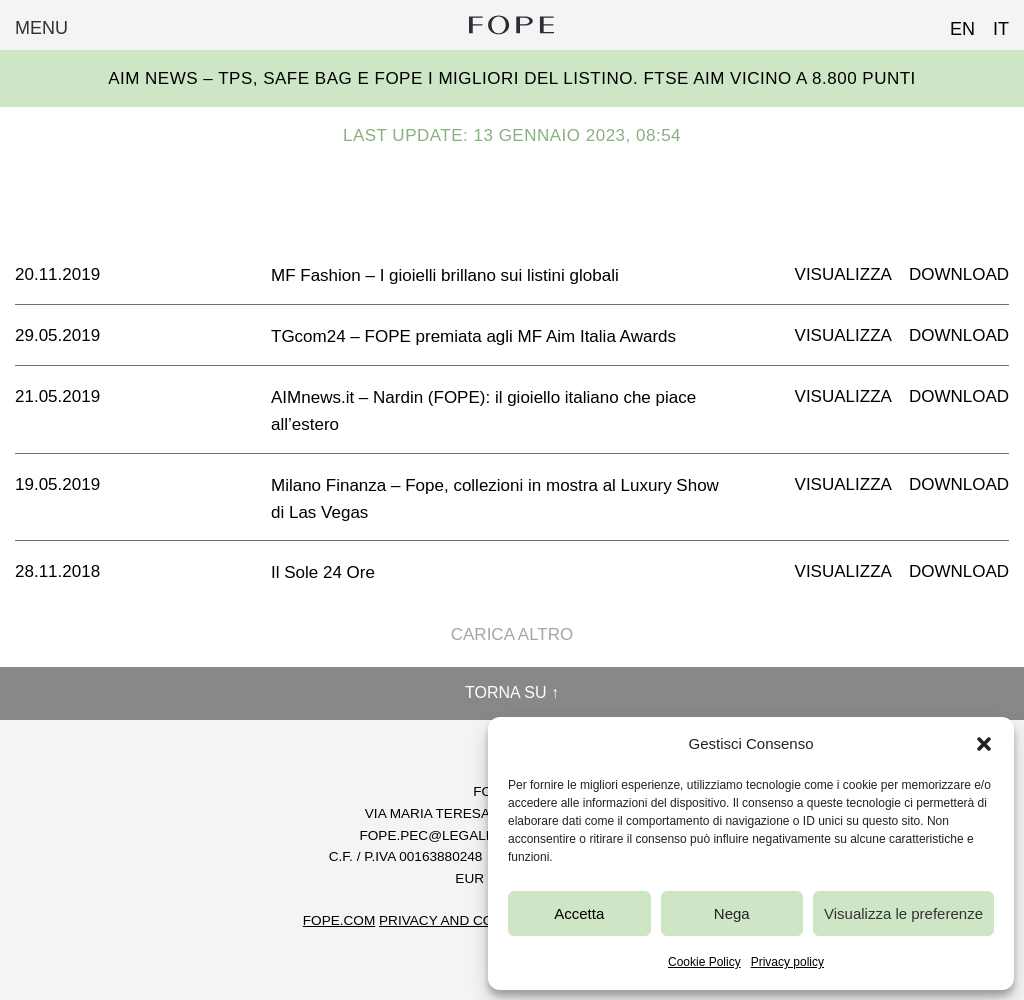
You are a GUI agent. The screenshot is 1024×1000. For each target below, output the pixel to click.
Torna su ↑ (512, 692)
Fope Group (512, 25)
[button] (984, 744)
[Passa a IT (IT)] (992, 23)
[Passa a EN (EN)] (953, 23)
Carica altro (512, 634)
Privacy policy (787, 962)
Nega (732, 913)
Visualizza (843, 274)
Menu (41, 28)
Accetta (579, 913)
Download (959, 274)
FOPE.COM (339, 920)
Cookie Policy (704, 962)
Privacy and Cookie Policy (479, 920)
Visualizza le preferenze (903, 913)
